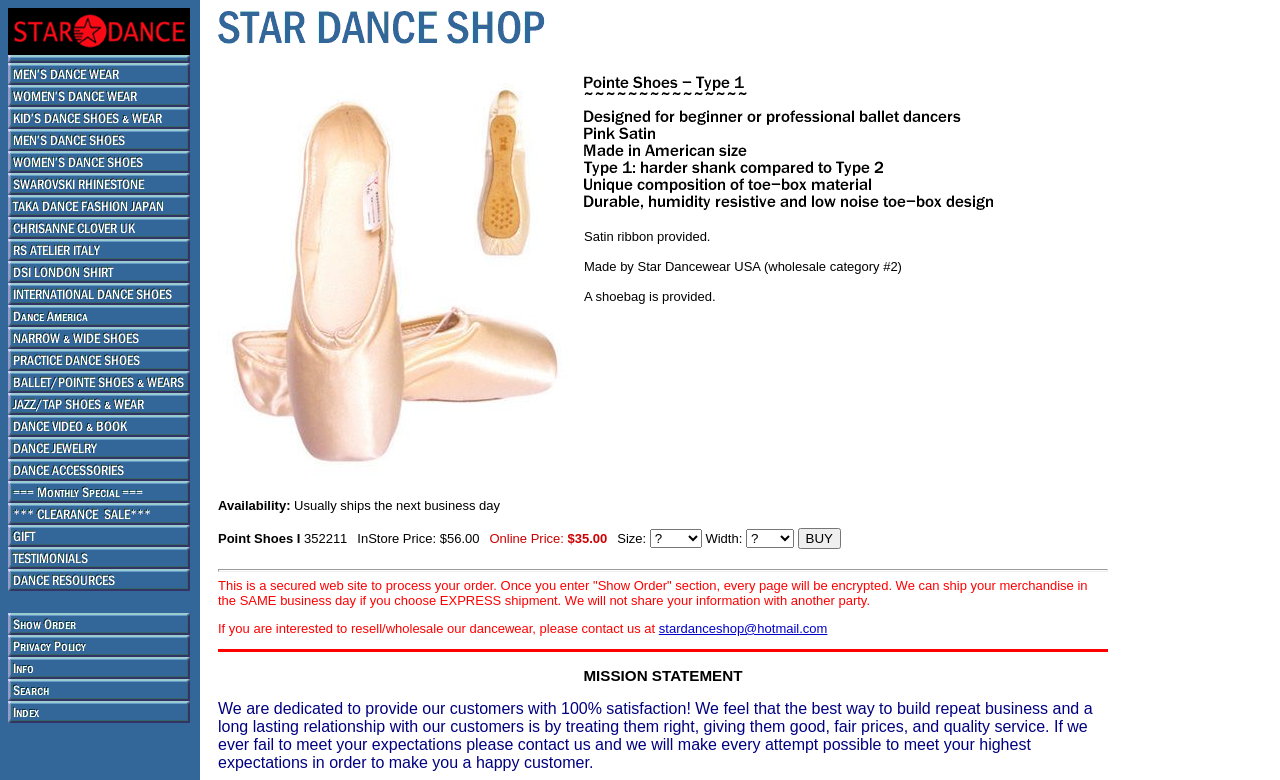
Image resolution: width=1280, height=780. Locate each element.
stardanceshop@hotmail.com (743, 628)
